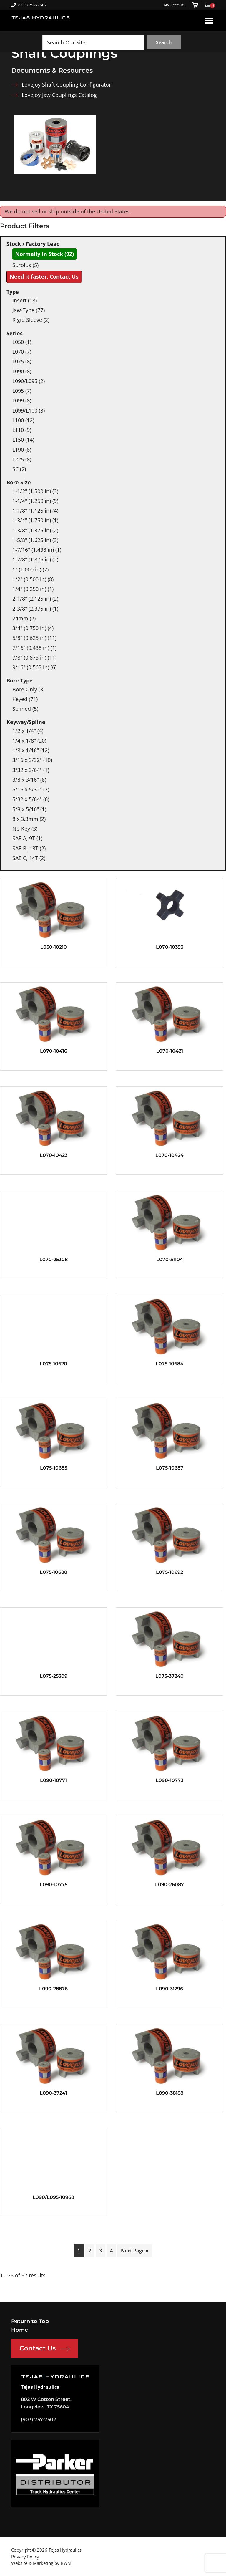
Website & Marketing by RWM (41, 2563)
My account (174, 5)
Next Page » (135, 2250)
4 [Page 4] (111, 2250)
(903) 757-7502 (29, 5)
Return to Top (30, 2321)
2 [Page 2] (89, 2250)
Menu (209, 20)
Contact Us (64, 276)
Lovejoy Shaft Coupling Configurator (66, 84)
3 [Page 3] (100, 2250)
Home (19, 2330)
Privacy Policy (25, 2557)
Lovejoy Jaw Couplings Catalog (59, 94)
